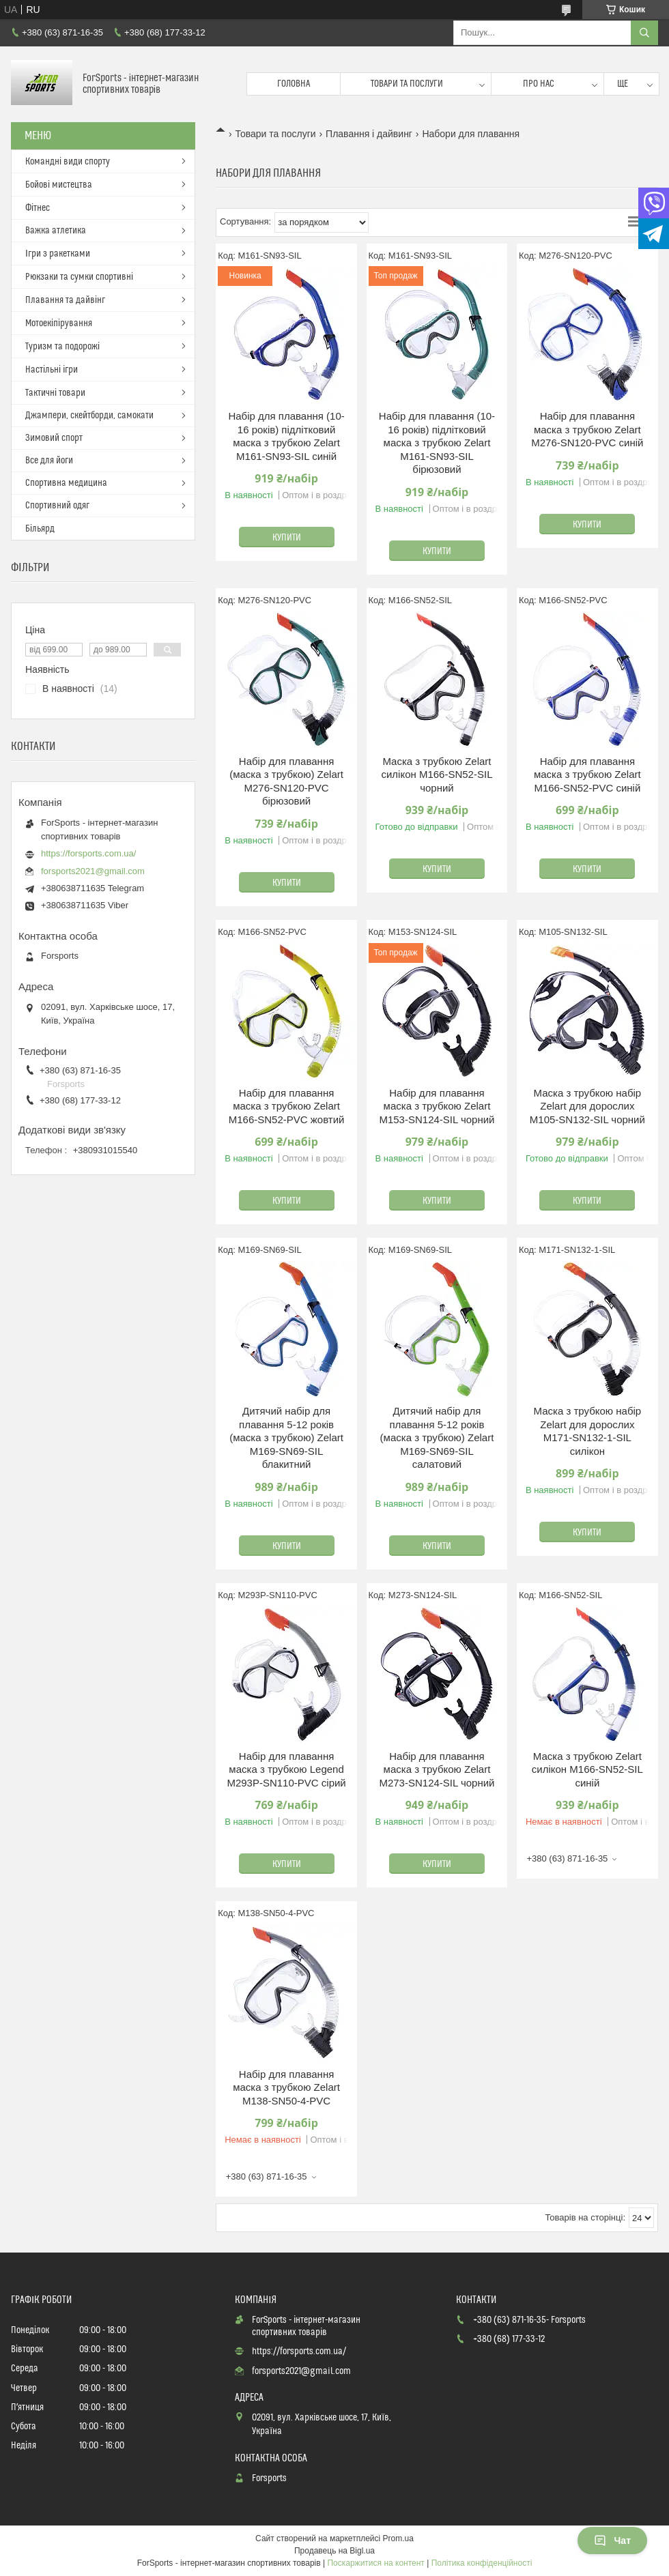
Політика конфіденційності (481, 2563)
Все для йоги (49, 460)
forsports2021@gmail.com (93, 871)
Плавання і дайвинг (369, 133)
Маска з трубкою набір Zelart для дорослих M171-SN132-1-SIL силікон (588, 1431)
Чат (612, 2540)
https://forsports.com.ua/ (88, 853)
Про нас (538, 83)
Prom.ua (398, 2538)
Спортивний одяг (57, 505)
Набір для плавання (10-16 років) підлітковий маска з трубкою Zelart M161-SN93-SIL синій (286, 436)
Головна (293, 83)
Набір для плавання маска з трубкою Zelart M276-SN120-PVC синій (587, 429)
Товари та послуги (407, 83)
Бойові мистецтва (58, 184)
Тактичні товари (55, 393)
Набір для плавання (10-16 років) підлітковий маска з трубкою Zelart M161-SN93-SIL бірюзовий (437, 442)
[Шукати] (644, 32)
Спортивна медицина (66, 483)
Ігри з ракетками (57, 253)
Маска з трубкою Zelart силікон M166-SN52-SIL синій (587, 1769)
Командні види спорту (67, 161)
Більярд (40, 528)
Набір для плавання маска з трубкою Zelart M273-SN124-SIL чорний (436, 1769)
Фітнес (37, 208)
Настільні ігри (51, 369)
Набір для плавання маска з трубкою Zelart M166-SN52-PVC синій (587, 774)
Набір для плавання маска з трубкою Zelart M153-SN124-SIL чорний (436, 1106)
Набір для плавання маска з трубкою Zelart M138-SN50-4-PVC (286, 2087)
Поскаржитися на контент (375, 2563)
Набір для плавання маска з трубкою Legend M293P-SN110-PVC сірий (286, 1769)
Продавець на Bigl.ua (334, 2551)
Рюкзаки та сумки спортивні (79, 277)
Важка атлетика (55, 230)
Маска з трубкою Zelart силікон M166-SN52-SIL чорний (436, 774)
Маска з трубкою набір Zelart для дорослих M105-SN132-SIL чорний (587, 1106)
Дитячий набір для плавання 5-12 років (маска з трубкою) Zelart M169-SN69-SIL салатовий (437, 1437)
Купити (286, 537)
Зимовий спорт (54, 438)
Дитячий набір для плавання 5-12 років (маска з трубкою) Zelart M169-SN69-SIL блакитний (286, 1437)
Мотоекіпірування (58, 323)
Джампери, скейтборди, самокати (89, 415)
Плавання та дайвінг (65, 300)
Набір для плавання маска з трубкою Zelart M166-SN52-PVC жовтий (287, 1106)
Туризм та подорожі (62, 346)
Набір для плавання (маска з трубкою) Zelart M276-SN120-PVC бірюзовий (286, 781)
